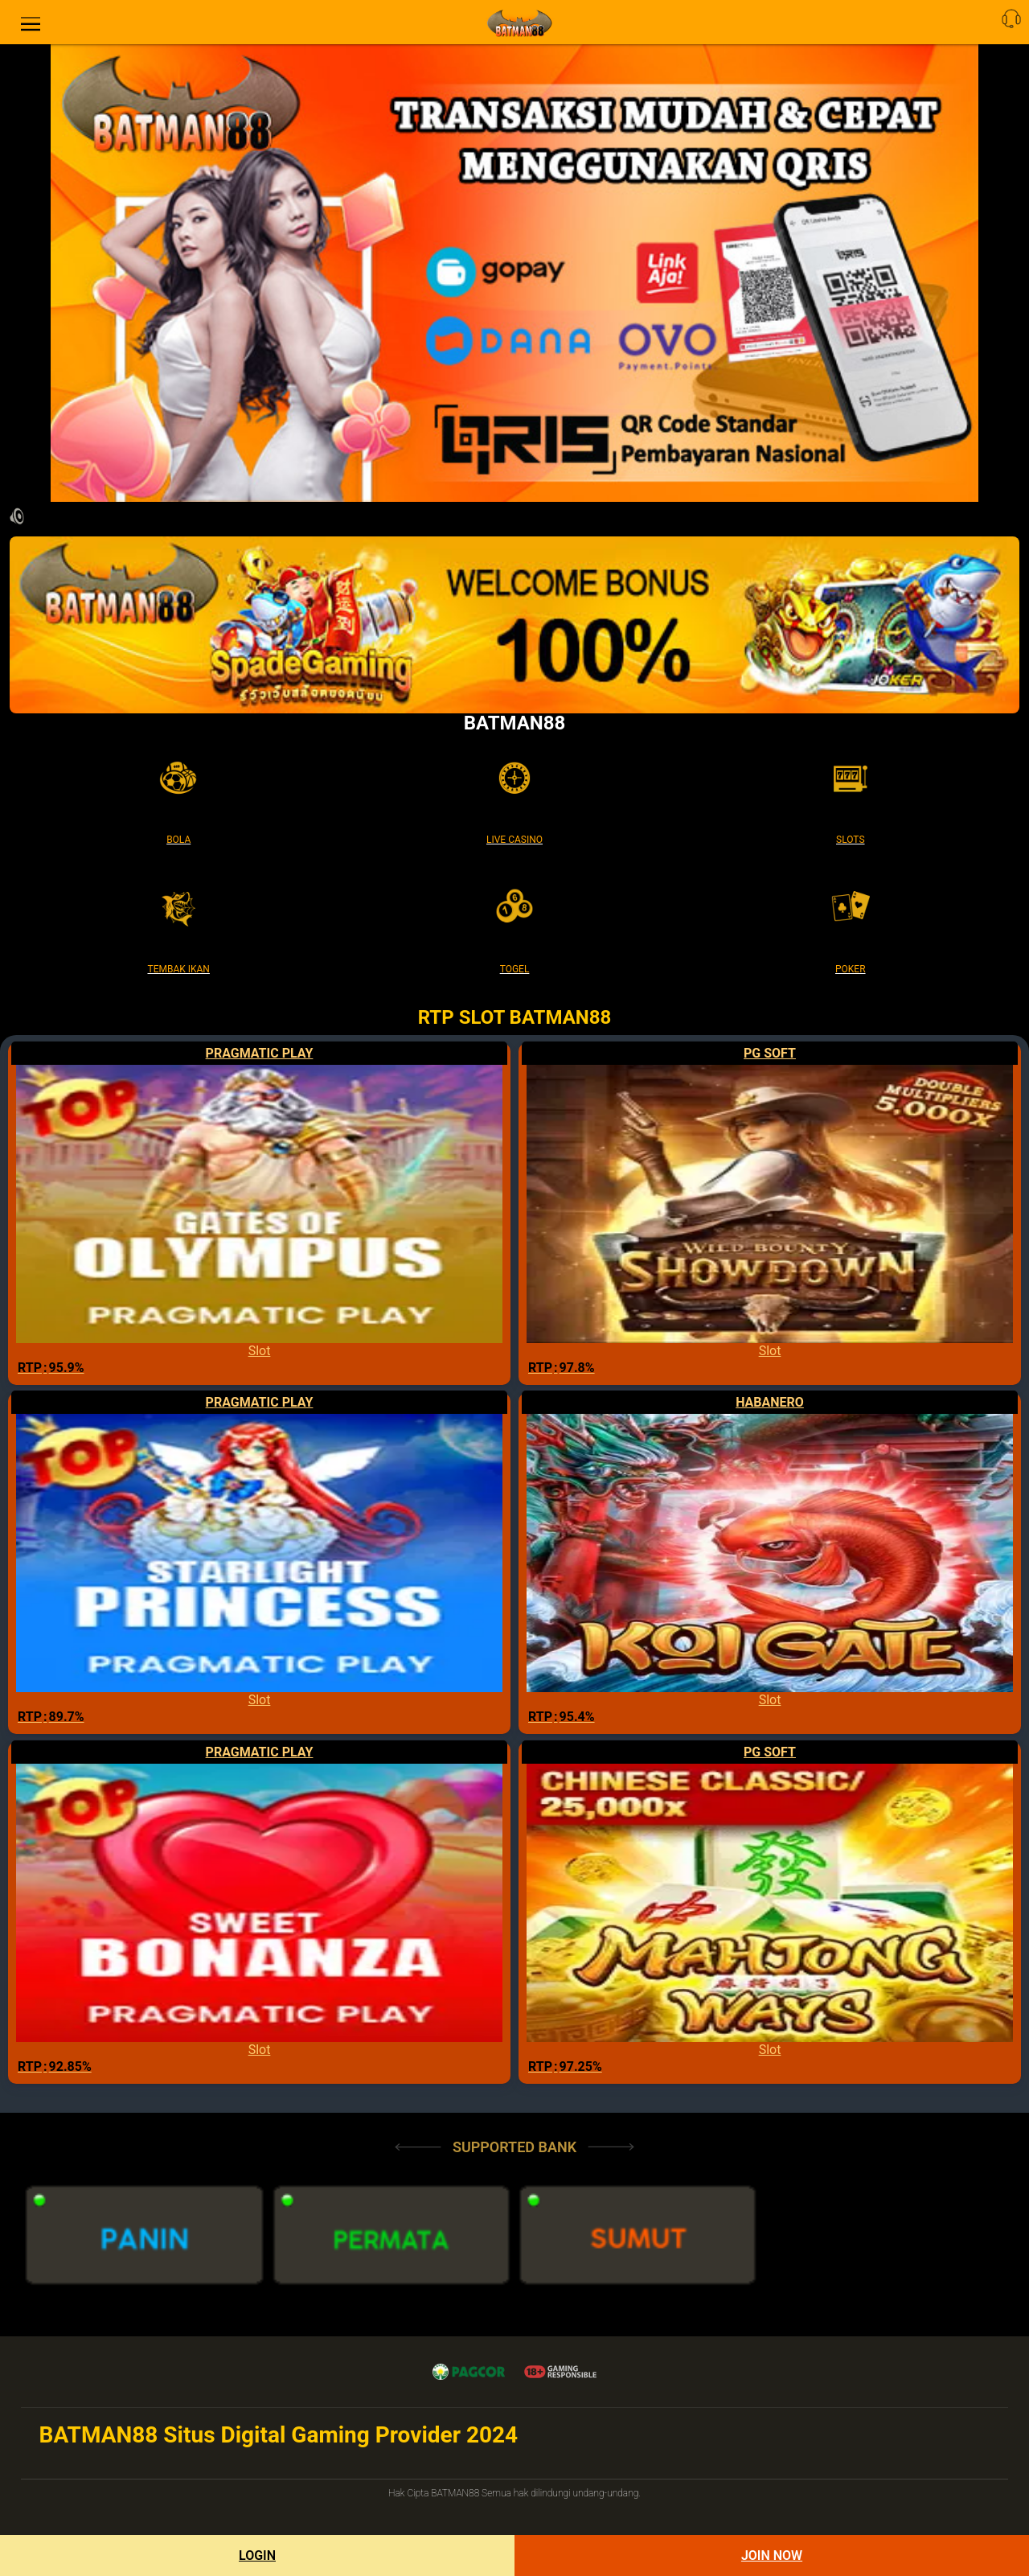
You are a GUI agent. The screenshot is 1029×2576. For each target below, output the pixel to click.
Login (257, 2555)
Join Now (771, 2555)
